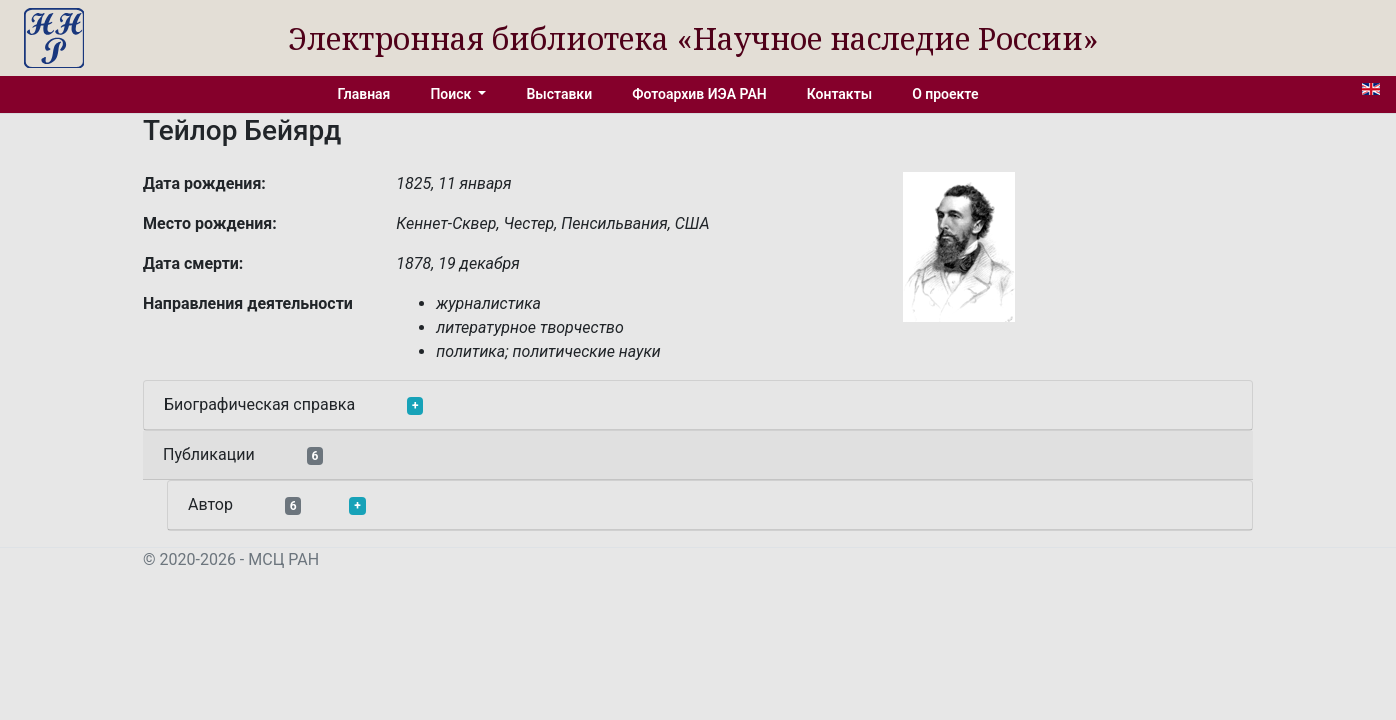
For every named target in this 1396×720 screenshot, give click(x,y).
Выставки (559, 94)
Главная (364, 94)
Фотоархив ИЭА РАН (699, 94)
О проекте (945, 94)
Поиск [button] (452, 94)
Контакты (839, 94)
